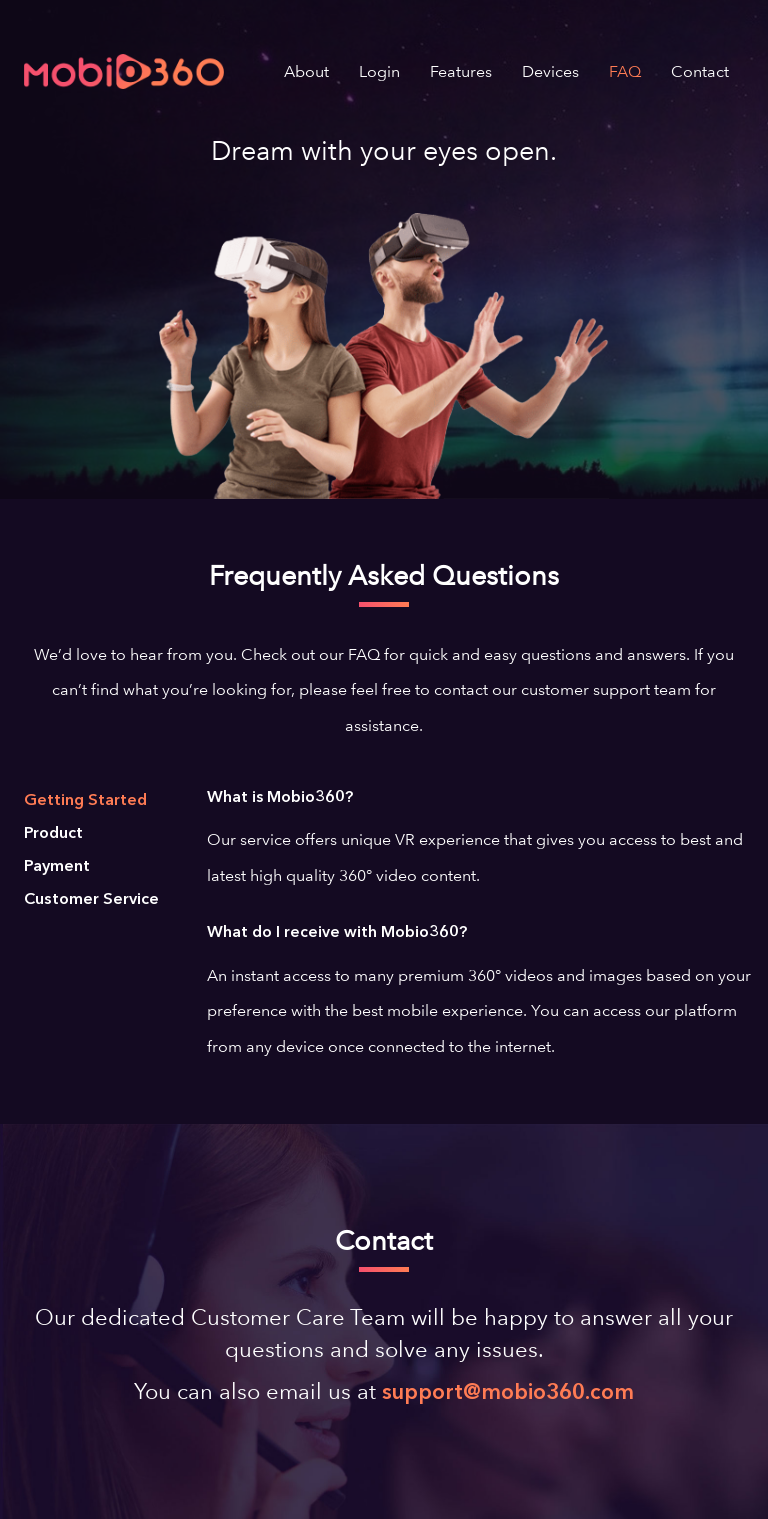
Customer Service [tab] (91, 900)
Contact (700, 71)
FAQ (625, 71)
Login (379, 71)
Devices (550, 71)
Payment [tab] (57, 867)
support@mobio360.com (508, 1393)
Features (461, 71)
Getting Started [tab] (85, 801)
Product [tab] (53, 834)
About (306, 71)
